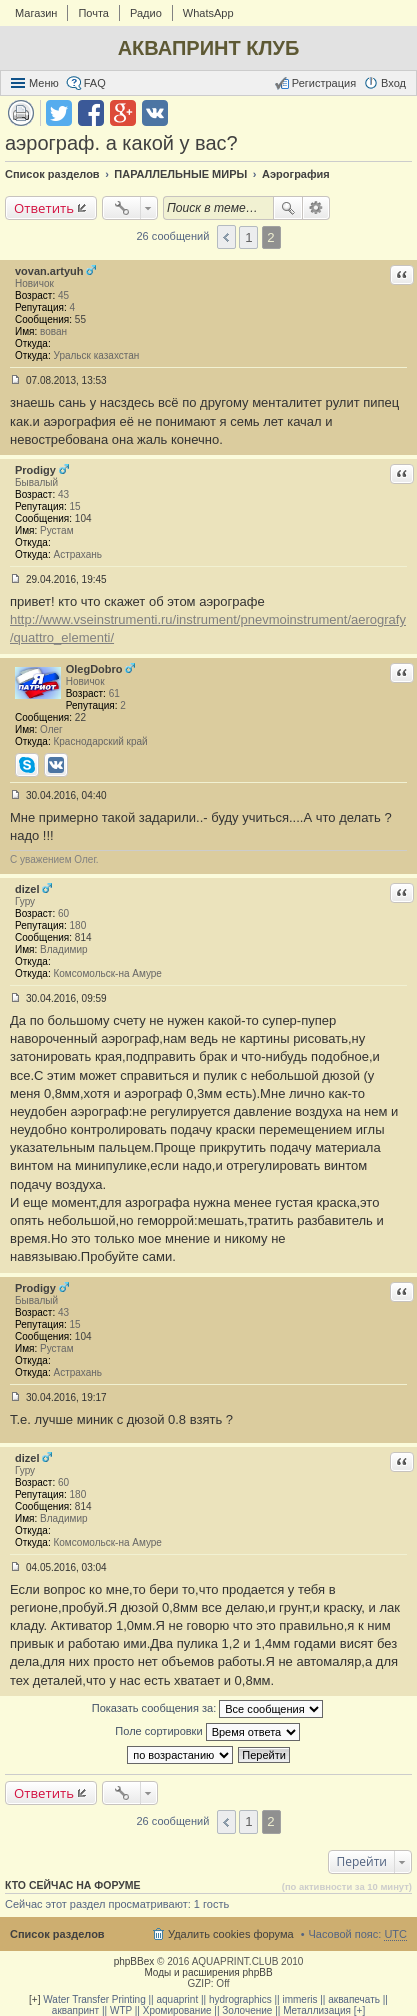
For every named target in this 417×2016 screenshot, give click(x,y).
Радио (146, 13)
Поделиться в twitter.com (59, 113)
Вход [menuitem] (393, 83)
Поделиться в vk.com (155, 113)
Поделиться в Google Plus (123, 113)
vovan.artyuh (49, 271)
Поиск (288, 208)
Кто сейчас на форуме (73, 1885)
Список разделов (57, 1934)
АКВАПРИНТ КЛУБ (209, 48)
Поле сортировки (207, 1732)
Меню (44, 83)
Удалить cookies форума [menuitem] (231, 1934)
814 (83, 937)
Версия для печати (21, 113)
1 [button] (248, 237)
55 (80, 319)
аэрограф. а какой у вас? (121, 143)
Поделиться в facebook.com (91, 113)
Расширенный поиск (316, 208)
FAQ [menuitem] (95, 83)
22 (80, 717)
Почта (93, 13)
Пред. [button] (226, 237)
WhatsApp (208, 13)
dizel (27, 889)
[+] (34, 1999)
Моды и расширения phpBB (208, 1972)
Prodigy (35, 470)
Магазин (36, 13)
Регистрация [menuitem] (324, 83)
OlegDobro (94, 669)
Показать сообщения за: (208, 1709)
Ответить (44, 208)
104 (83, 518)
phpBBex (134, 1961)
